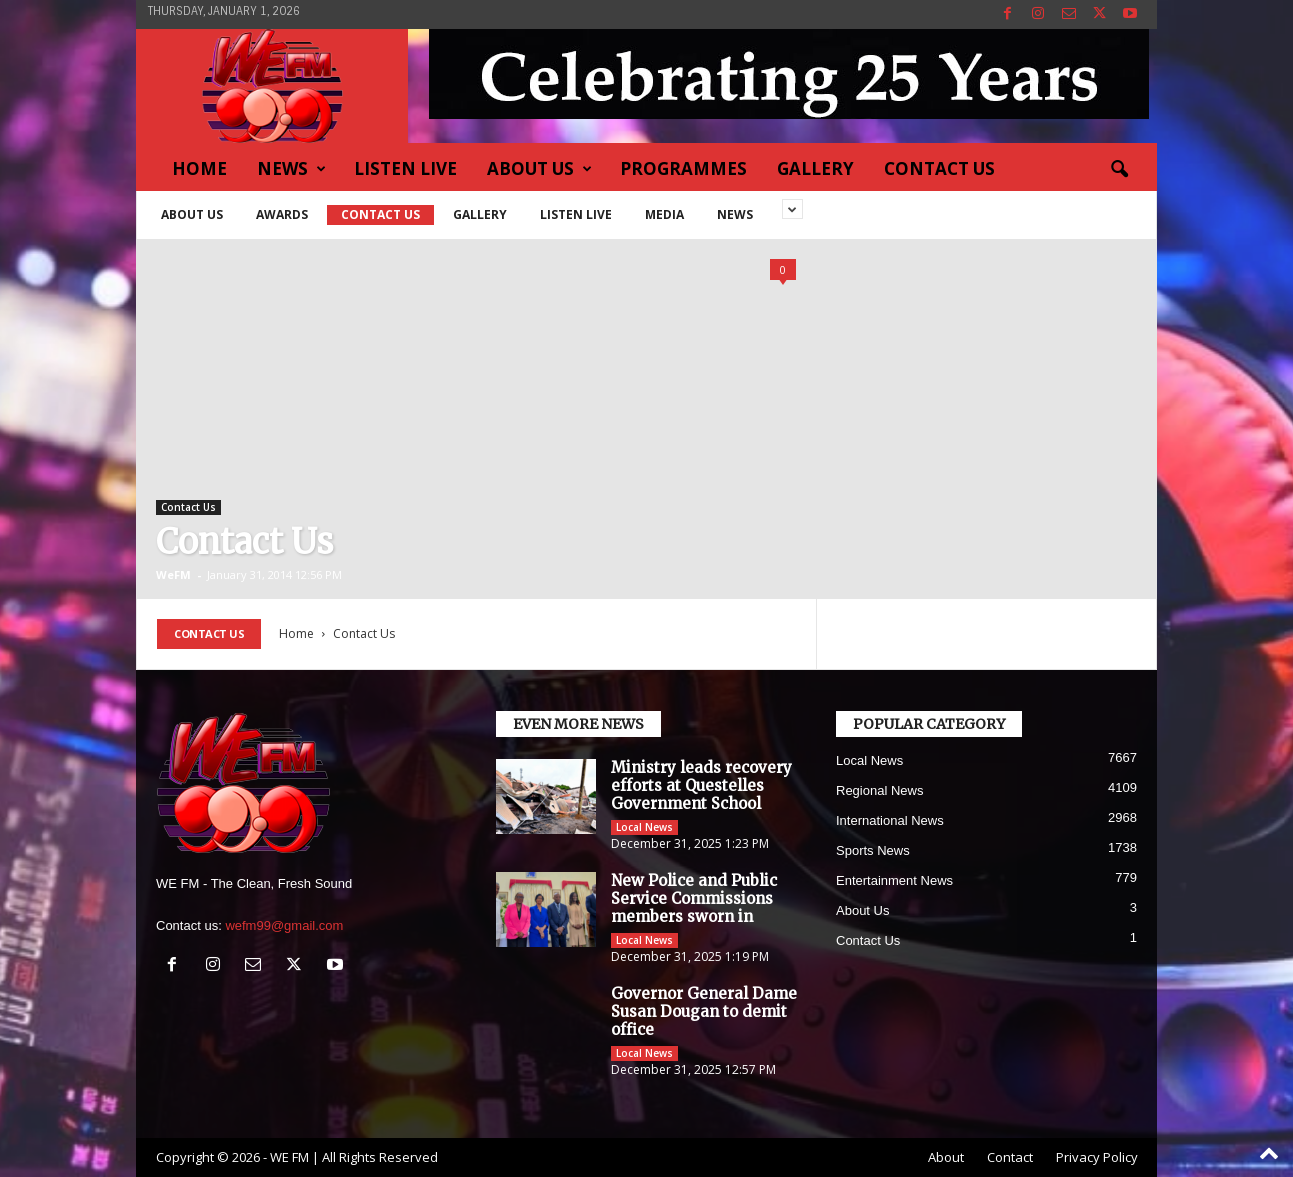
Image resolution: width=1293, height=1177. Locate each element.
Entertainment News (894, 880)
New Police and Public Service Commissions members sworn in (694, 898)
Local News (644, 827)
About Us (539, 169)
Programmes (683, 168)
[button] (1119, 170)
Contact (1010, 1157)
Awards (282, 214)
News (291, 169)
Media (664, 214)
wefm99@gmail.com (284, 925)
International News (890, 820)
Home (199, 168)
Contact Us (939, 168)
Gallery (815, 168)
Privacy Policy (1097, 1157)
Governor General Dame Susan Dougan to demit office (704, 1011)
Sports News (873, 850)
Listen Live (405, 168)
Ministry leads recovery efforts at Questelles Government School (701, 785)
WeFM (173, 574)
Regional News (879, 790)
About (946, 1157)
